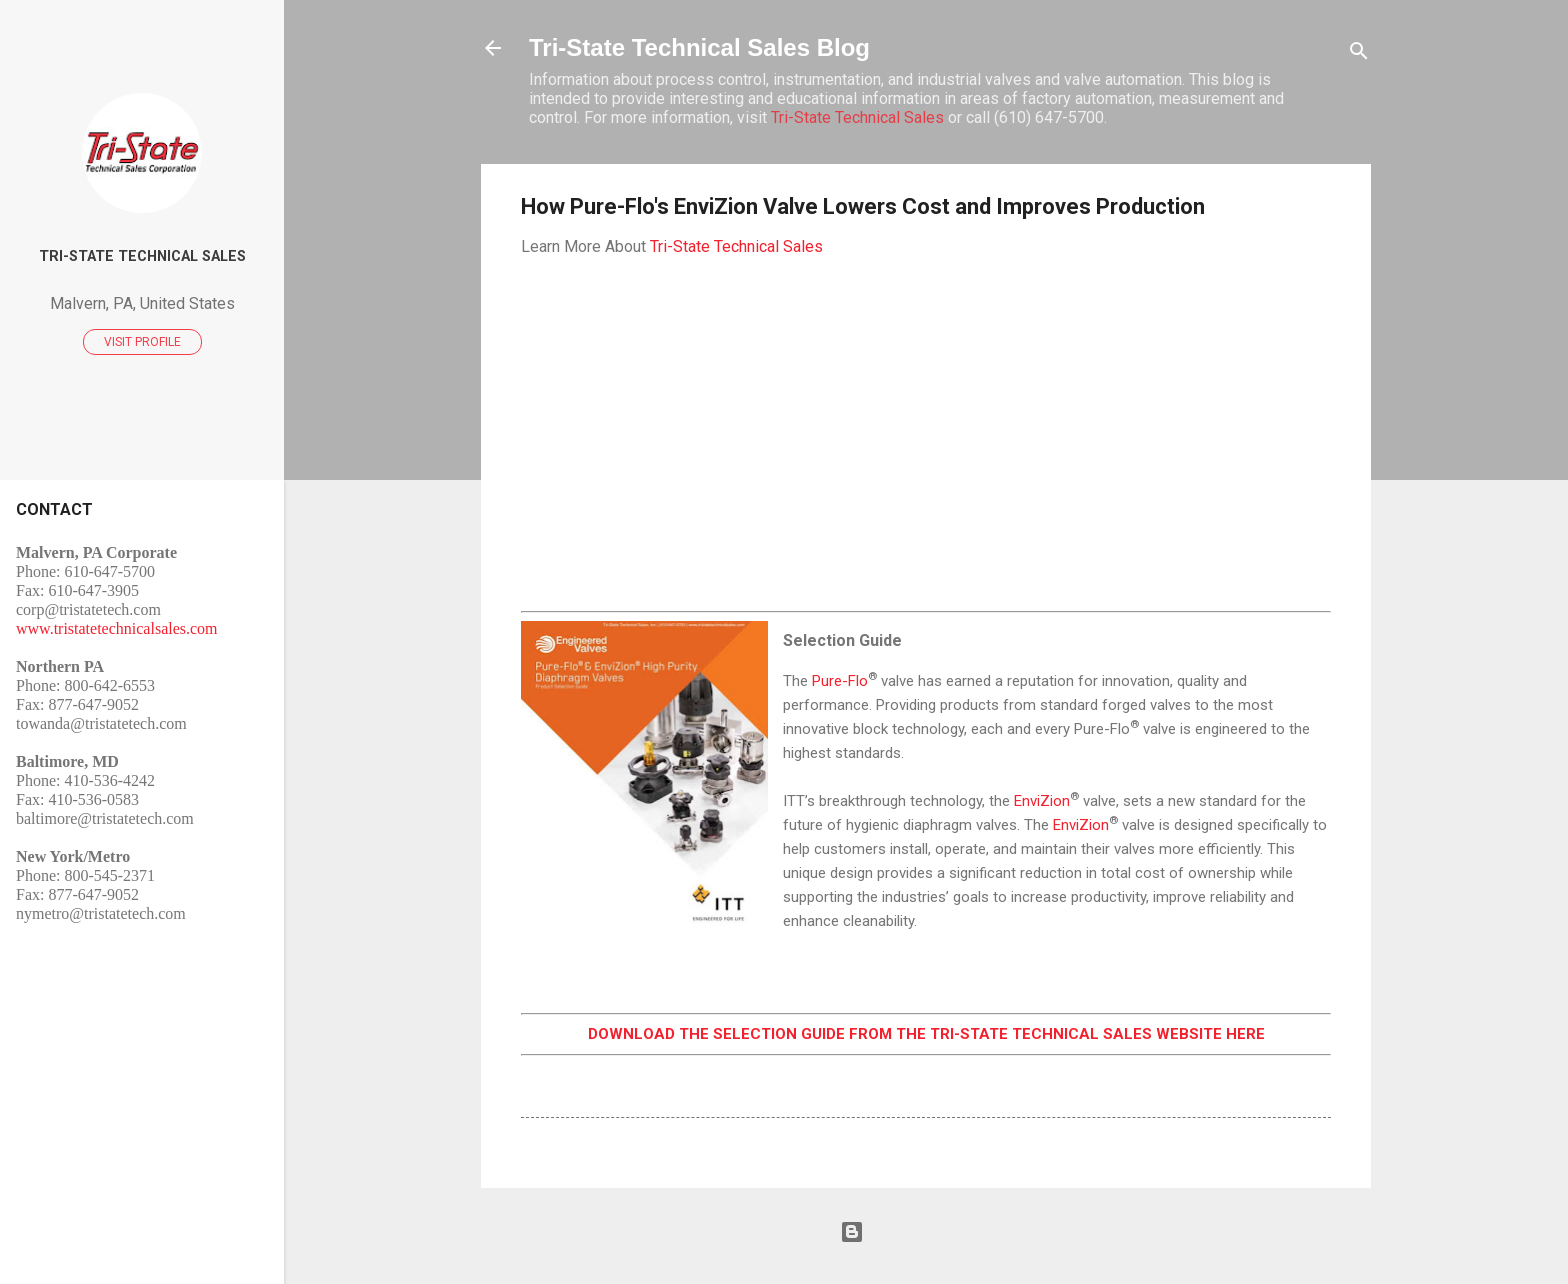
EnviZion (1042, 801)
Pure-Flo (840, 681)
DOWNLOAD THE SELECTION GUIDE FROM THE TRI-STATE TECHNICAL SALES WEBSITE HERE (926, 1034)
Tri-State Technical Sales (857, 117)
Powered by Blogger (926, 1231)
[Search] (1359, 54)
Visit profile (142, 342)
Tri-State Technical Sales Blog (699, 47)
